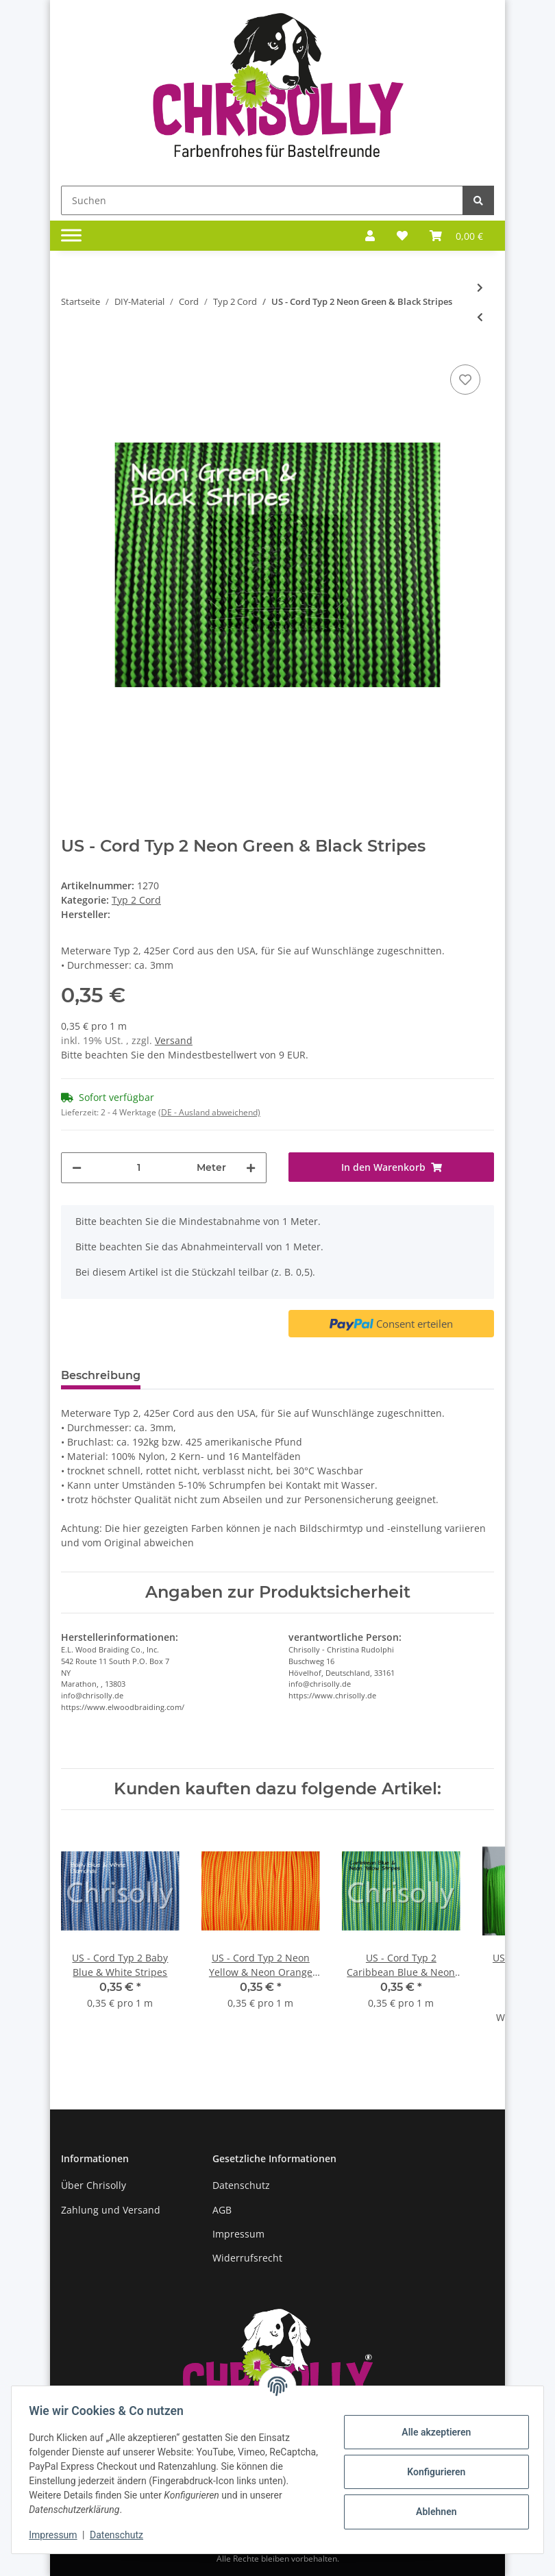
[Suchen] (262, 200)
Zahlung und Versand (110, 2209)
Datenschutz (241, 2185)
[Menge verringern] (77, 1167)
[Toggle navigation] (71, 236)
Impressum (238, 2233)
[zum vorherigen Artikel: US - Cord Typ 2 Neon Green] (480, 317)
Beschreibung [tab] (100, 1375)
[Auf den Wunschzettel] (465, 379)
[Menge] (139, 1167)
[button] (370, 235)
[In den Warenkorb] (391, 1167)
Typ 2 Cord (136, 899)
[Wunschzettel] (402, 235)
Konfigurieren (431, 2471)
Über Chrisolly (93, 2185)
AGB (222, 2209)
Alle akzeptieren (431, 2432)
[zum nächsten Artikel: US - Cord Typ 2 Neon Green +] (480, 287)
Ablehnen (431, 2511)
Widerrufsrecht (247, 2257)
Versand (174, 1040)
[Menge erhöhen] (251, 1167)
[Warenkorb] (456, 235)
